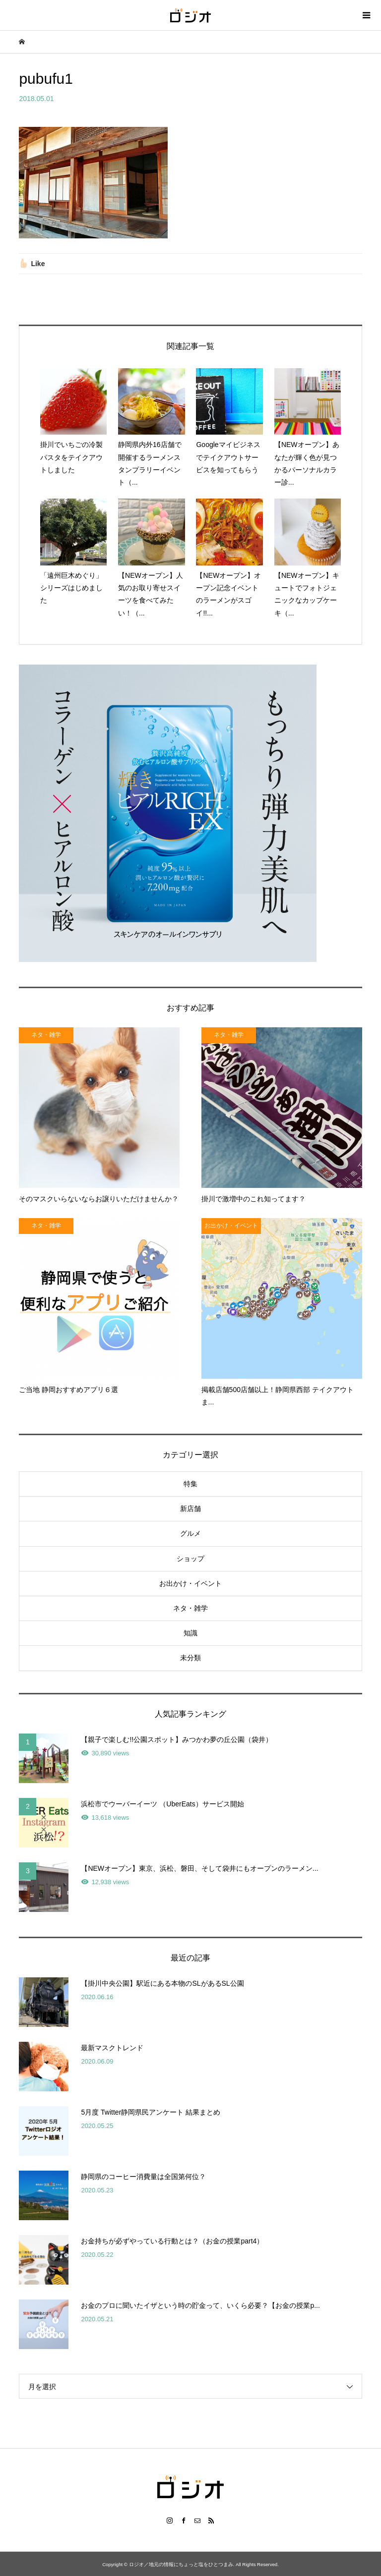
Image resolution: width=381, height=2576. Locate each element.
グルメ (190, 1533)
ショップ (190, 1559)
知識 (190, 1633)
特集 (190, 1484)
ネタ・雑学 (190, 1608)
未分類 (190, 1658)
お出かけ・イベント (190, 1583)
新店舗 (190, 1508)
